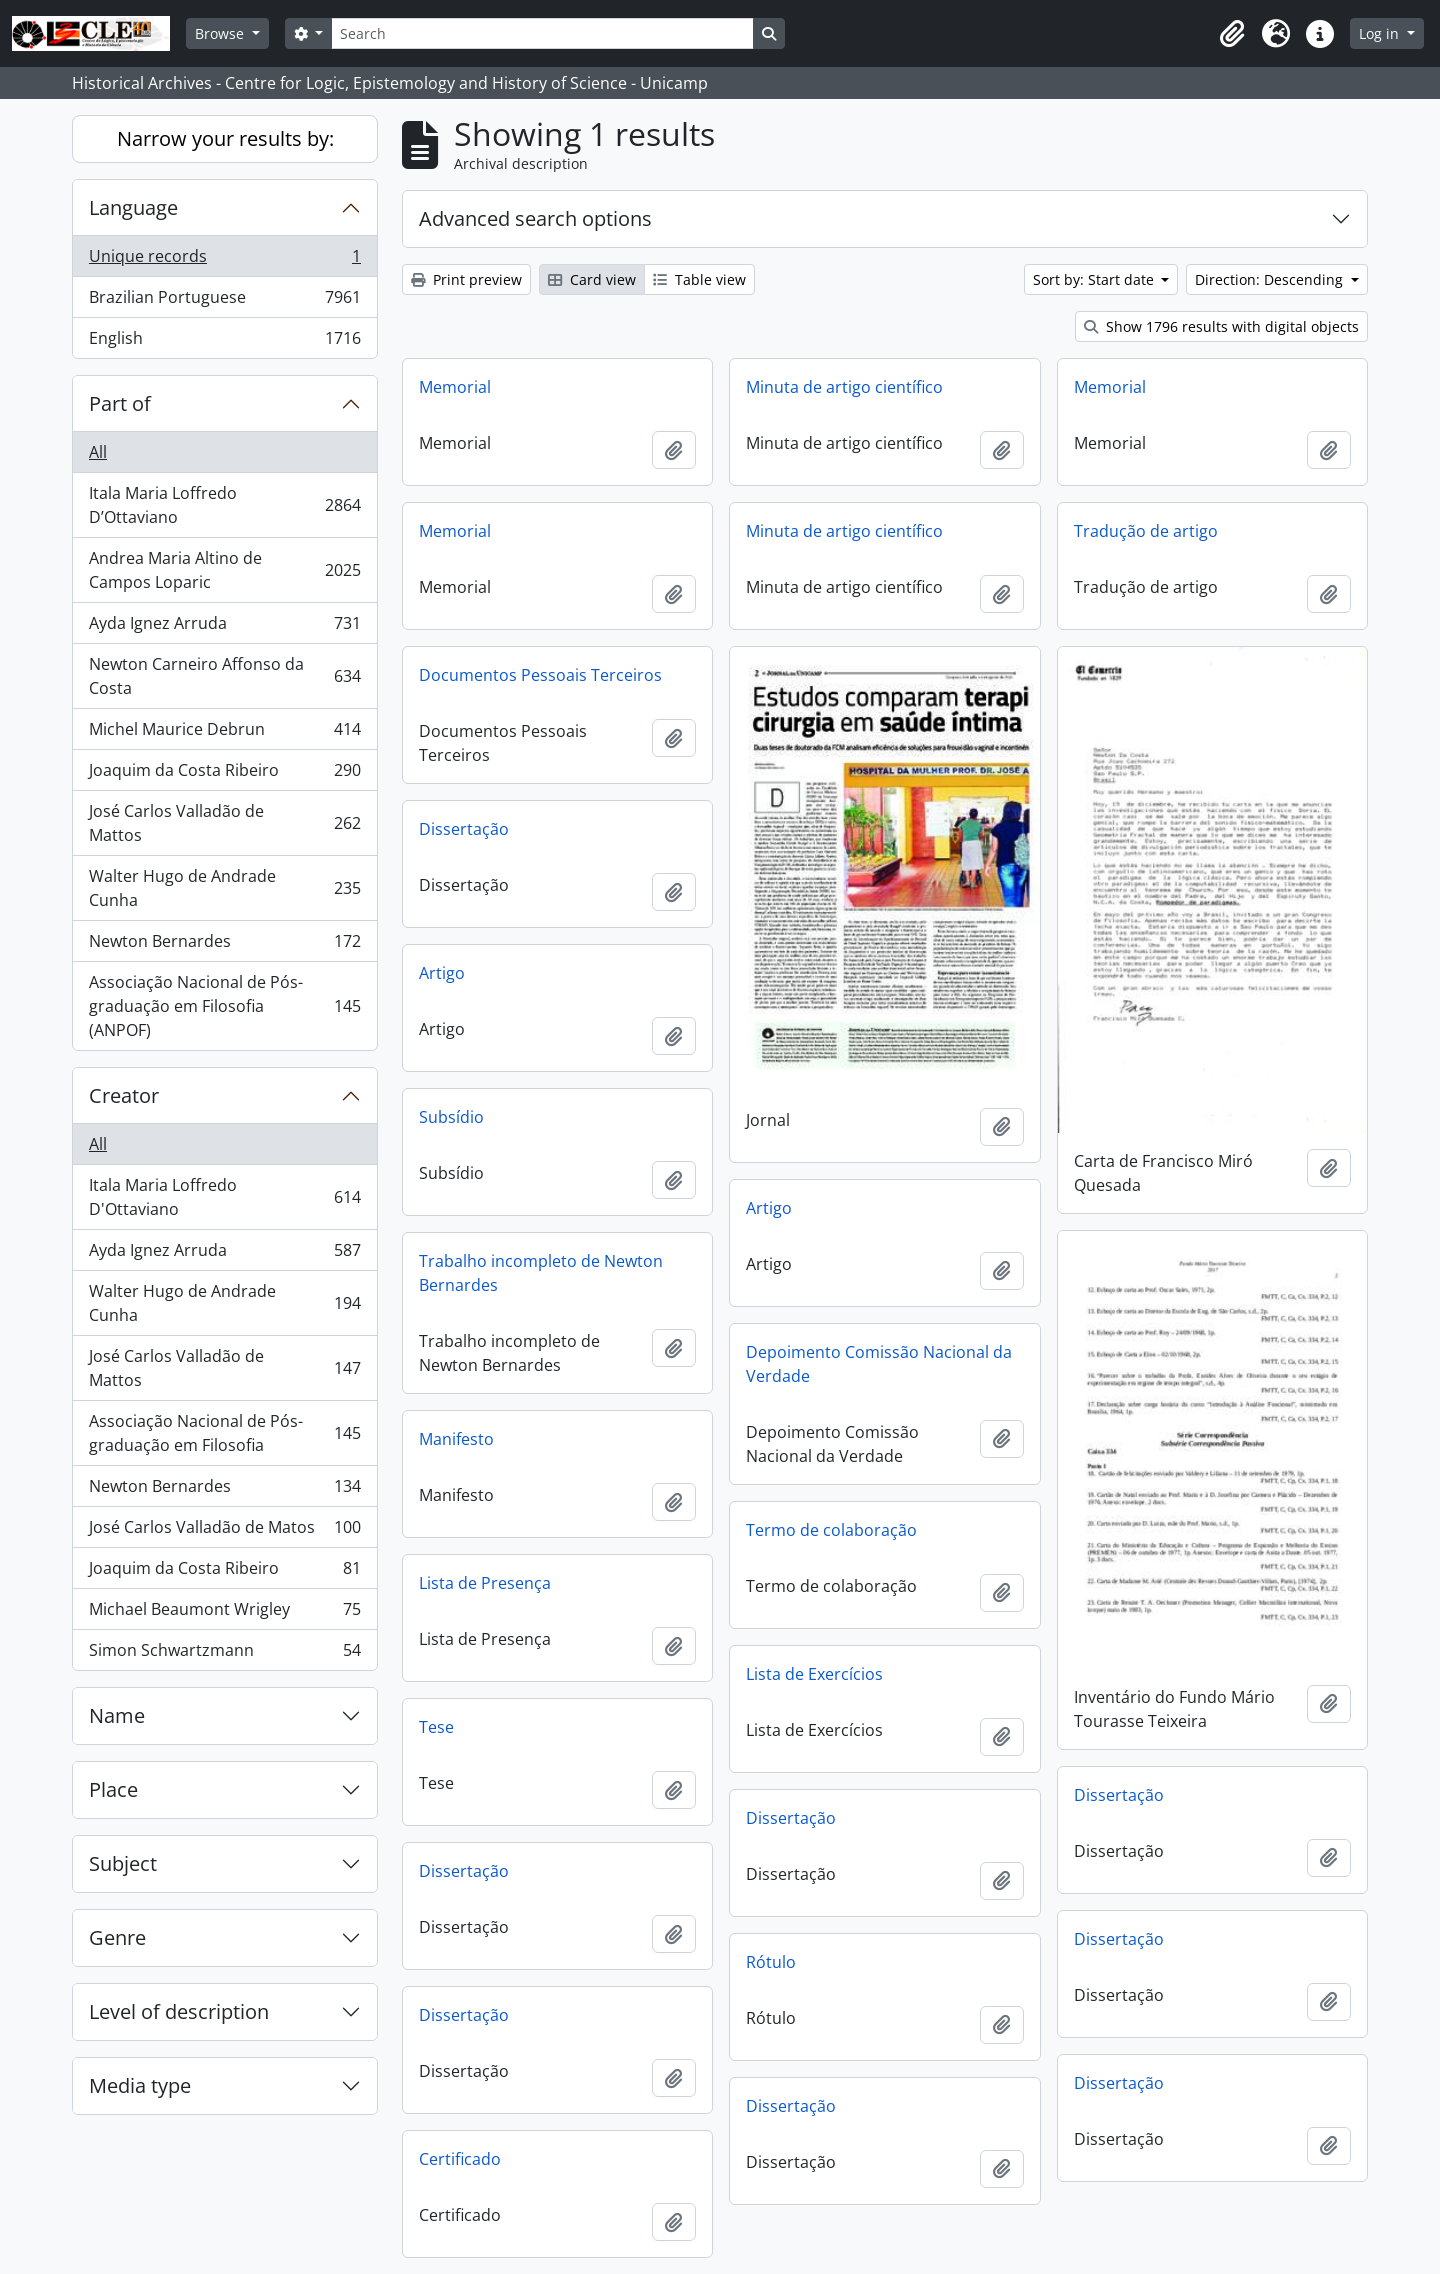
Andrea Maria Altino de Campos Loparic (224, 570)
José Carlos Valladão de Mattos (224, 823)
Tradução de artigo (1146, 531)
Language (133, 207)
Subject (123, 1863)
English (224, 342)
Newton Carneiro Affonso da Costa (224, 676)
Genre (117, 1937)
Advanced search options (535, 218)
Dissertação (464, 829)
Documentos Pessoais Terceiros (540, 675)
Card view (592, 279)
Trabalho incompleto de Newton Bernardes (541, 1273)
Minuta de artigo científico (844, 387)
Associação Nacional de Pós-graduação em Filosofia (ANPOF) (224, 1006)
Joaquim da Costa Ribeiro (224, 774)
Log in (1381, 33)
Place (113, 1789)
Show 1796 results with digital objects (1221, 326)
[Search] (542, 33)
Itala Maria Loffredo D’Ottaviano (224, 505)
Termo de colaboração (831, 1530)
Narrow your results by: (225, 138)
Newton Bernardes (224, 945)
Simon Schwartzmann (224, 1654)
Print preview (466, 279)
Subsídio (451, 1117)
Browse (221, 33)
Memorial (455, 387)
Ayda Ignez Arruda (224, 627)
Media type (140, 2085)
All (98, 452)
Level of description (179, 2011)
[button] (1232, 34)
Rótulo (771, 1962)
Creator (124, 1095)
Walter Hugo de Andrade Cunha (224, 888)
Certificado (460, 2159)
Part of (120, 403)
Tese (436, 1727)
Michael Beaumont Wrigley (224, 1613)
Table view (699, 279)
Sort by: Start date (1095, 279)
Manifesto (456, 1439)
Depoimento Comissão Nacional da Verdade (879, 1364)
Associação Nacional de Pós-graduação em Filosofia (224, 1433)
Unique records (224, 260)
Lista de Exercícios (814, 1674)
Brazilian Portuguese (224, 301)
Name (117, 1715)
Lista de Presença (485, 1583)
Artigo (442, 973)
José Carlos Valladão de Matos (224, 1531)
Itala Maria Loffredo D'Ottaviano (224, 1197)
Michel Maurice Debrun (224, 733)
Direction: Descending (1271, 279)
